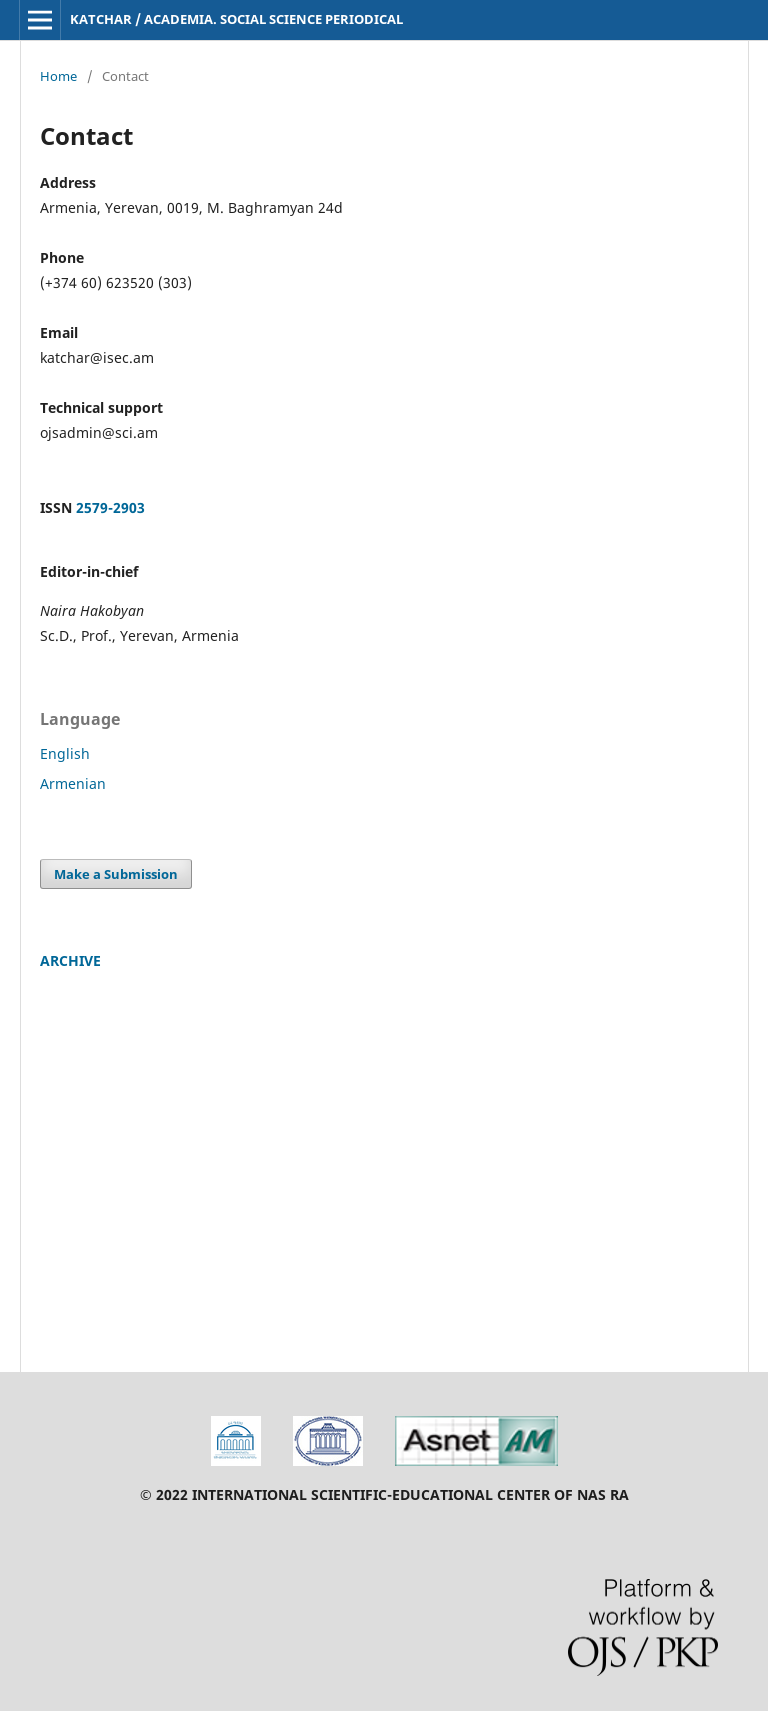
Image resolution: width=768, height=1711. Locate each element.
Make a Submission (116, 874)
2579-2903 (110, 507)
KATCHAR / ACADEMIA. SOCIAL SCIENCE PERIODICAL (236, 19)
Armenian (73, 783)
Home (58, 76)
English (65, 753)
